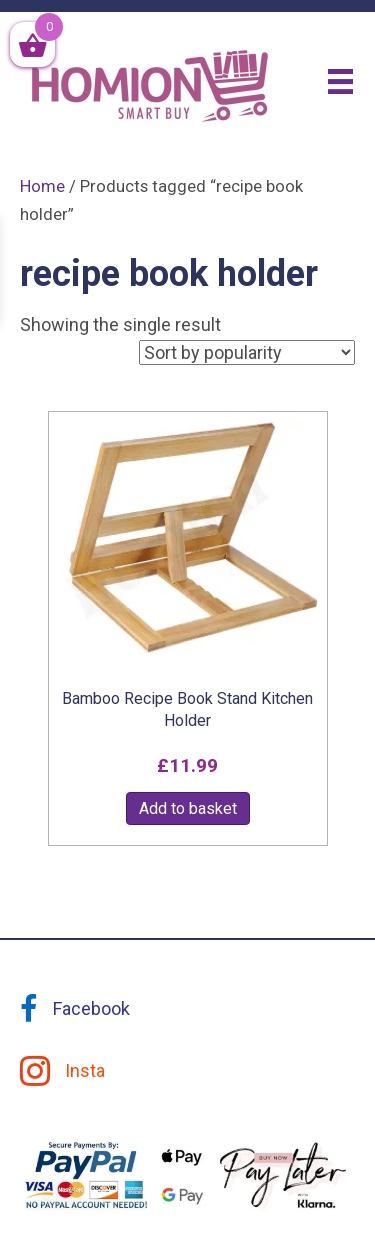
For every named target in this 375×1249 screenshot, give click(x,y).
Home (42, 186)
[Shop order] (247, 352)
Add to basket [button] (188, 808)
